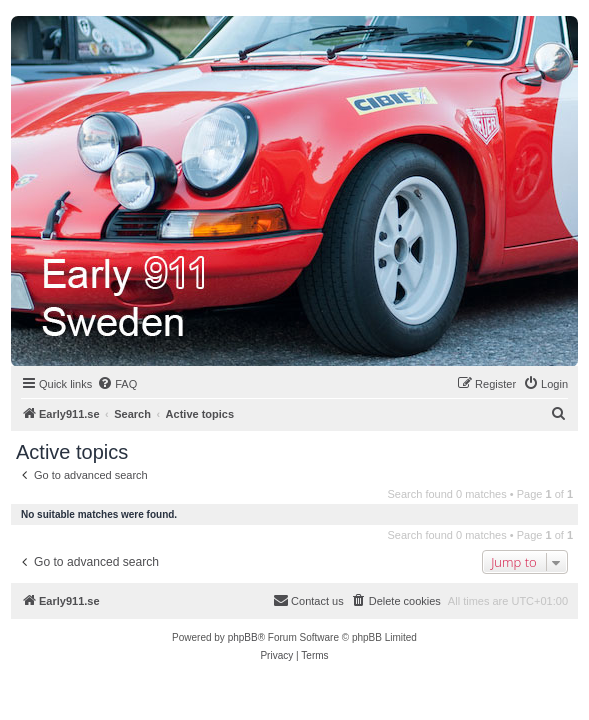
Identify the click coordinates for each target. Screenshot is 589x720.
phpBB (243, 637)
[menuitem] (117, 384)
